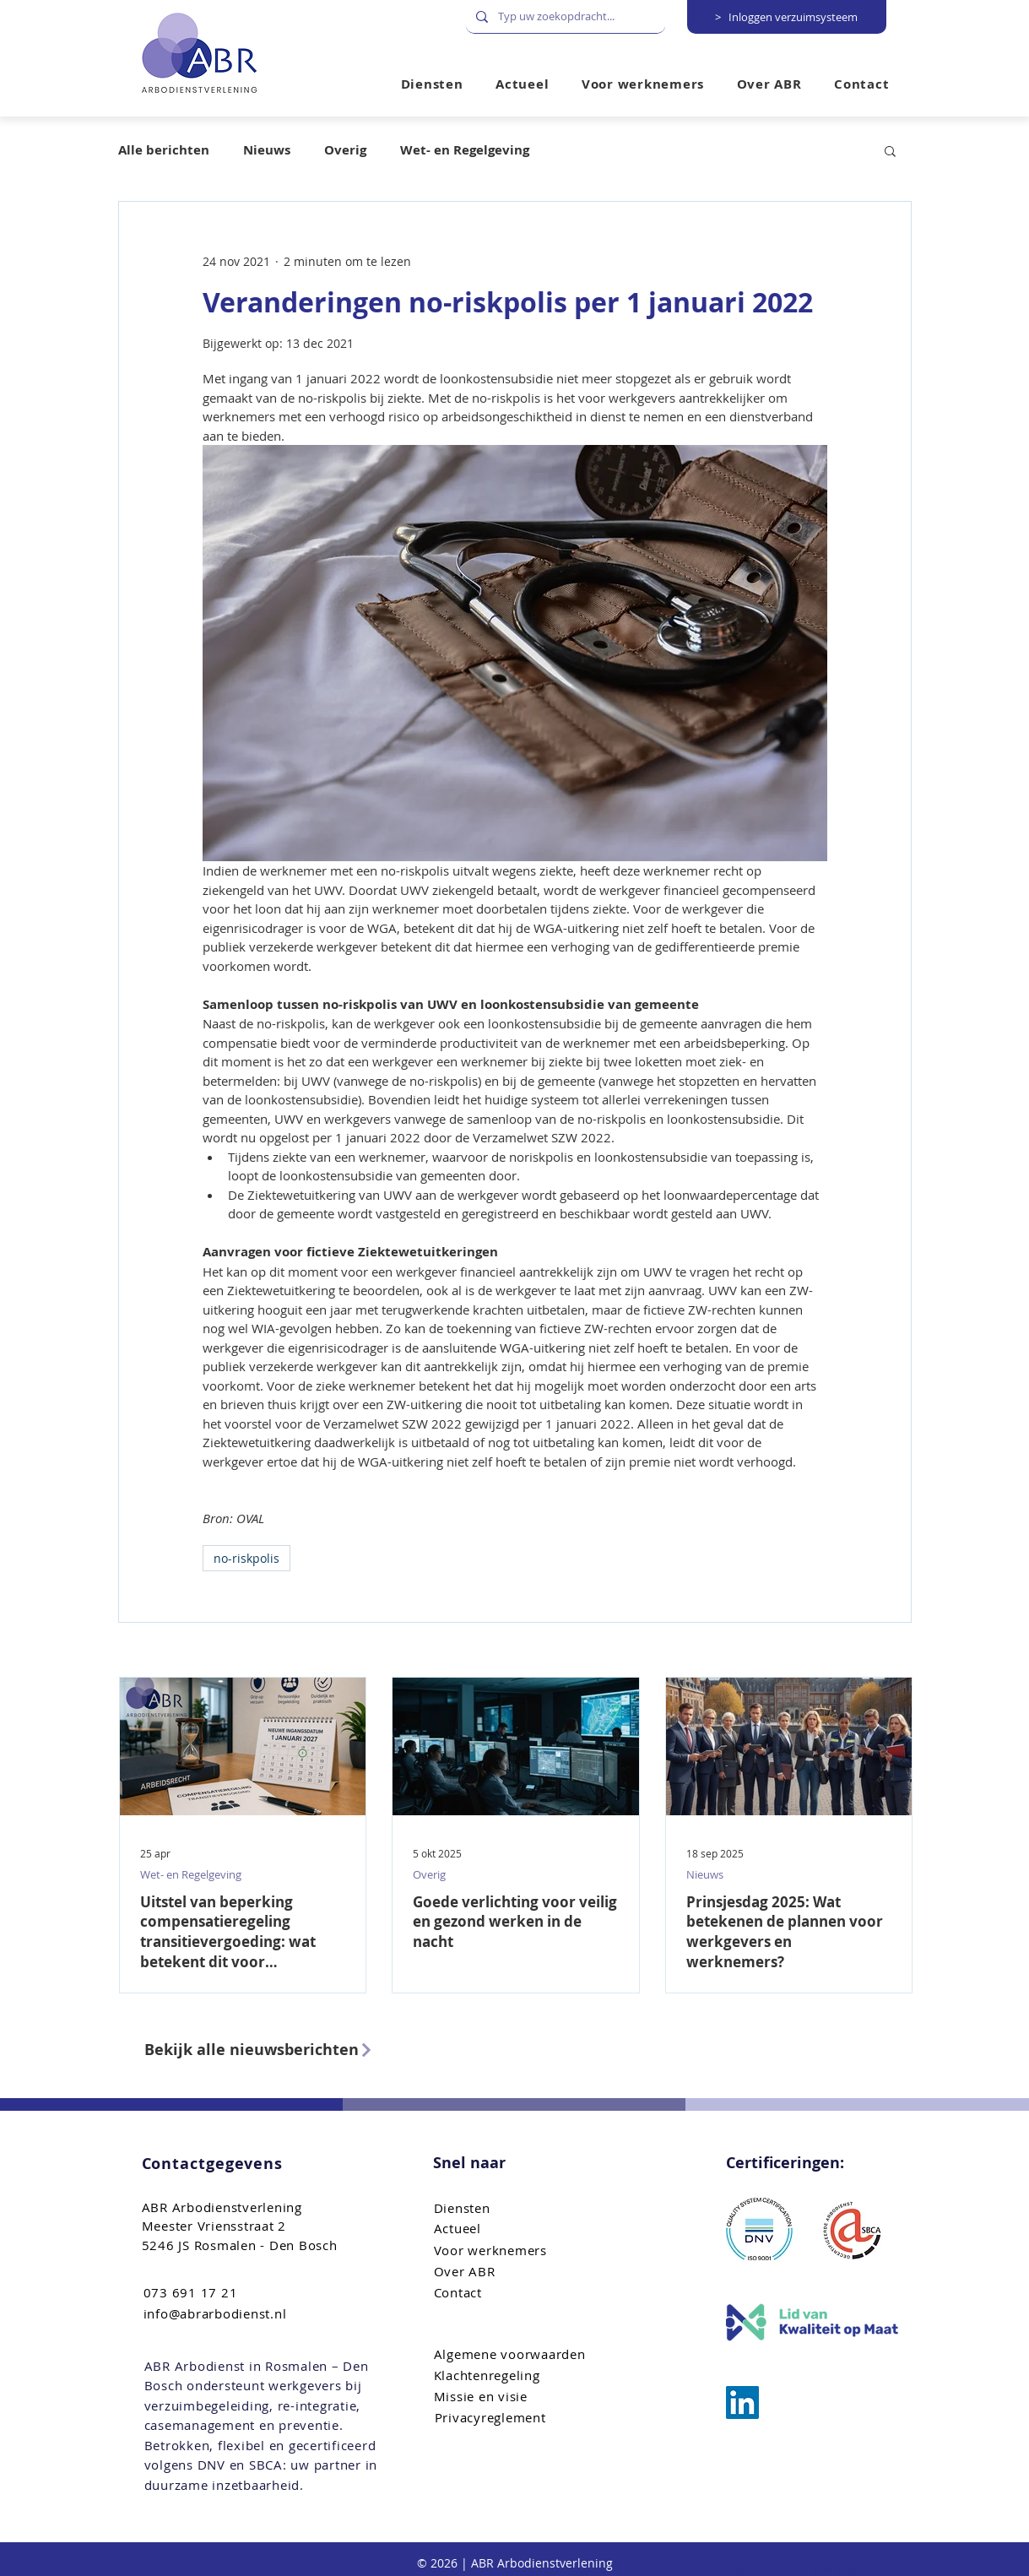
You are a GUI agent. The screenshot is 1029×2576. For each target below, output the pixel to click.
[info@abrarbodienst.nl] (229, 2313)
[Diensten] (519, 2208)
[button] (643, 84)
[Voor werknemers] (519, 2250)
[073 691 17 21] (229, 2292)
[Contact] (519, 2292)
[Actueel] (519, 2228)
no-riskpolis (246, 1558)
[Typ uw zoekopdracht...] (564, 16)
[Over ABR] (519, 2271)
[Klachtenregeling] (519, 2375)
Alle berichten (163, 150)
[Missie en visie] (519, 2396)
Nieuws (266, 150)
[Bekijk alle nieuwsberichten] (264, 2050)
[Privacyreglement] (520, 2417)
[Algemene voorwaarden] (519, 2354)
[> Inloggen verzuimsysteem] (786, 17)
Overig (345, 150)
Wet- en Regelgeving (464, 150)
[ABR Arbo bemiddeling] (742, 2402)
